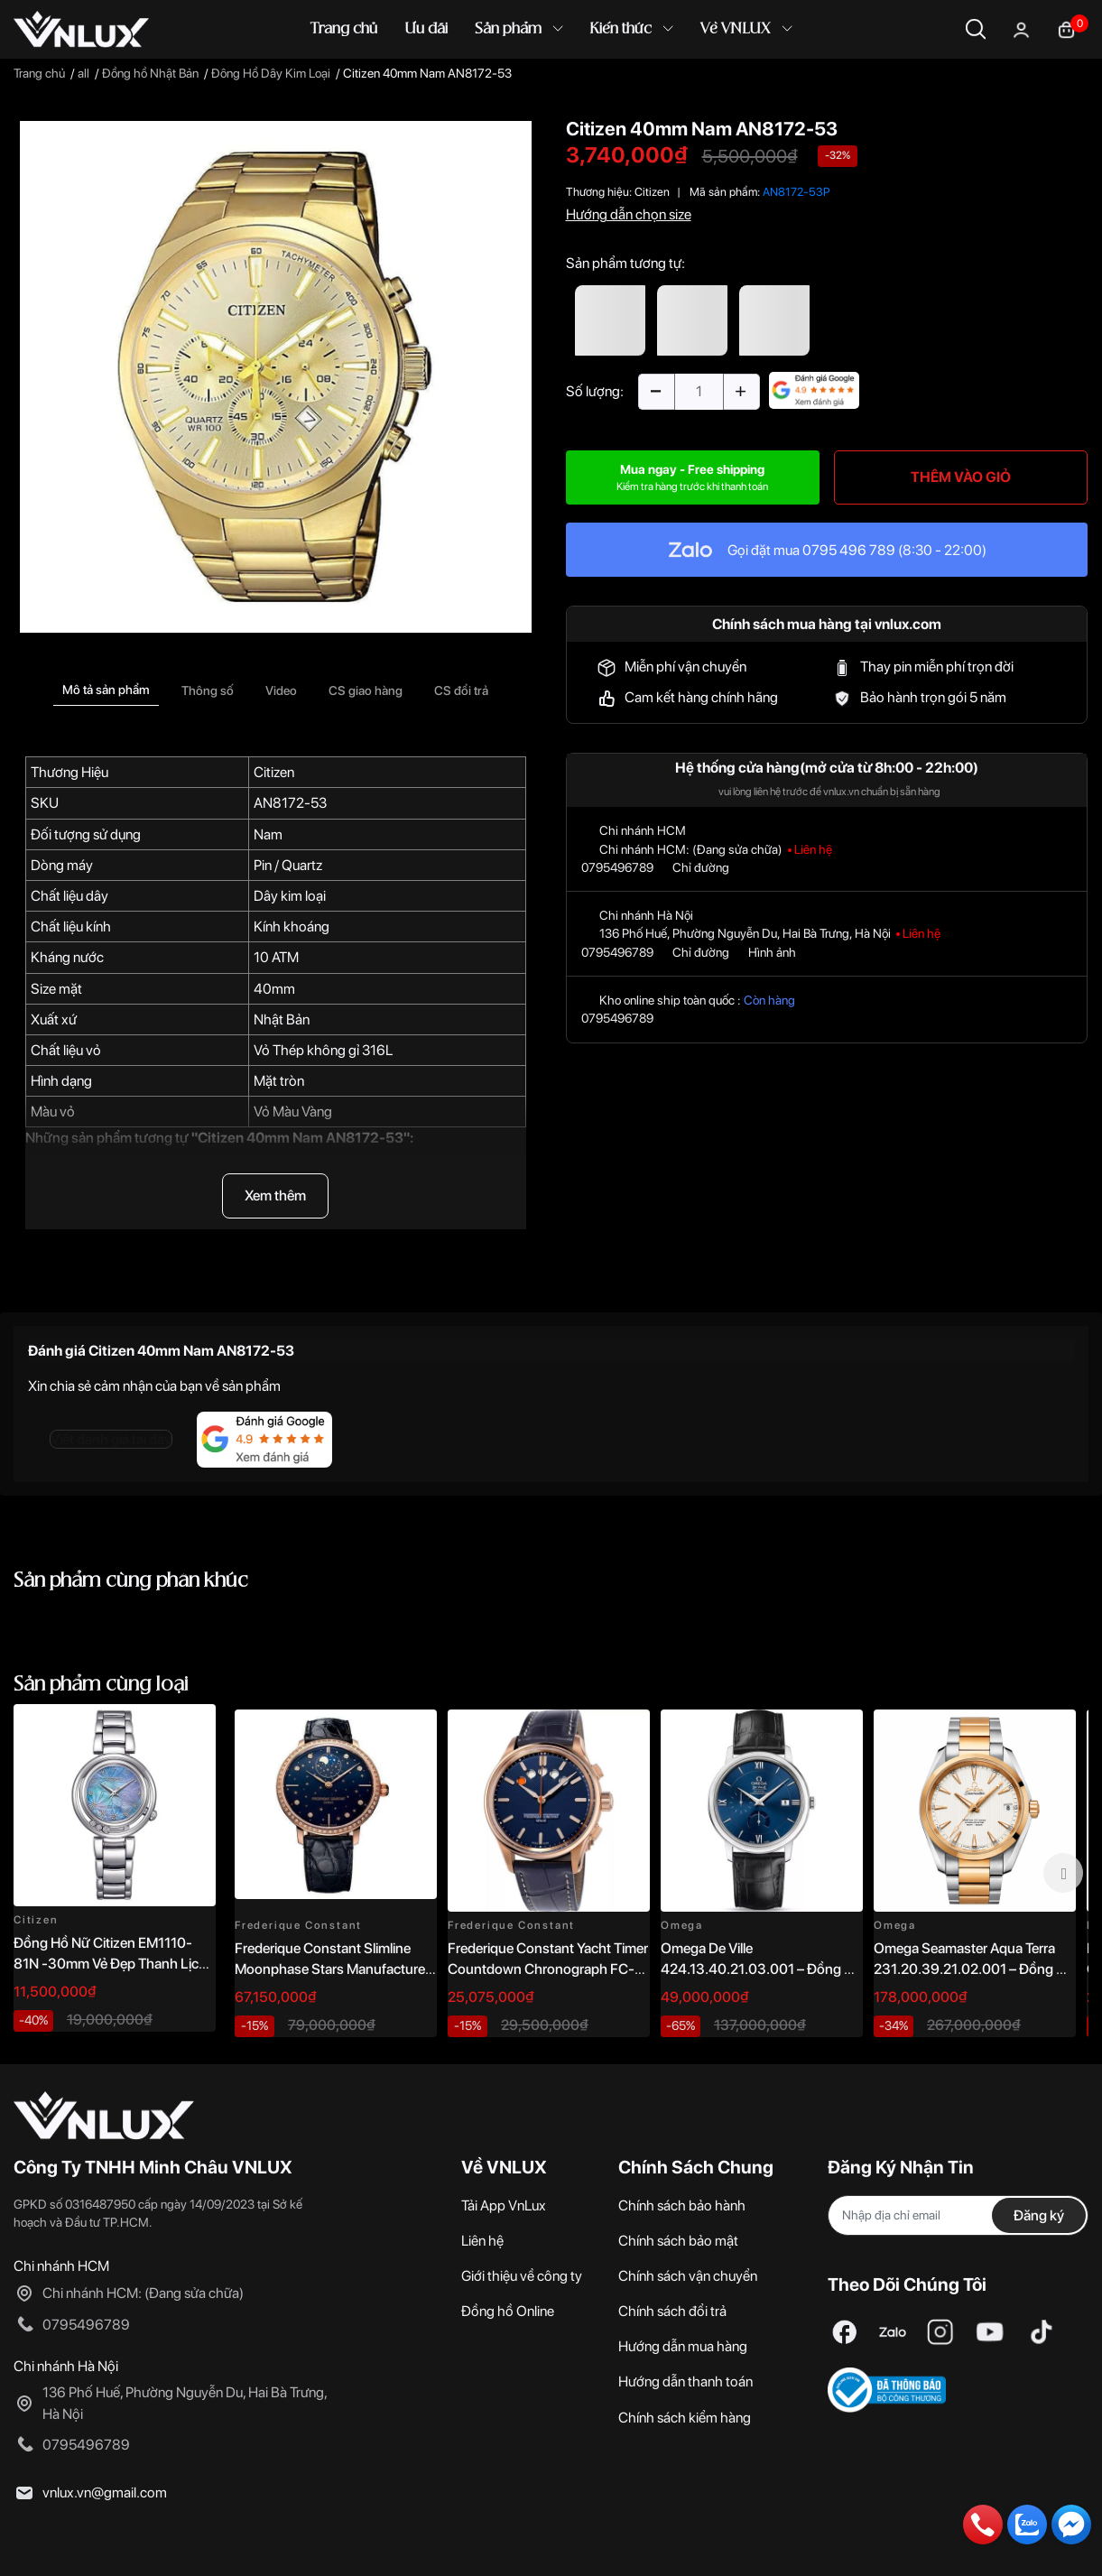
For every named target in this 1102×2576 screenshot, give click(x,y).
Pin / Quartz (288, 865)
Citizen (274, 772)
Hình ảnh (772, 952)
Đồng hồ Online (507, 2311)
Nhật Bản (282, 1019)
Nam (268, 834)
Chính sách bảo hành (681, 2205)
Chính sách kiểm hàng (684, 2417)
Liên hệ (482, 2240)
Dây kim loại (290, 895)
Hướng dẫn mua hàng (682, 2346)
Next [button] (1063, 1873)
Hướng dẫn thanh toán (685, 2381)
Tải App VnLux (503, 2205)
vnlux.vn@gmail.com (104, 2492)
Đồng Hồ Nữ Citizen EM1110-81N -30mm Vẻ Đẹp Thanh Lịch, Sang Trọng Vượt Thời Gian (111, 1963)
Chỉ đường (700, 867)
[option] (276, 377)
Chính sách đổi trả (672, 2311)
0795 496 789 (848, 550)
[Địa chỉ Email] (958, 2215)
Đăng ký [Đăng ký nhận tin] (1039, 2215)
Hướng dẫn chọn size (628, 214)
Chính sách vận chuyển (687, 2275)
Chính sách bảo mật (678, 2240)
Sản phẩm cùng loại (101, 1684)
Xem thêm (275, 1195)
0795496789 (617, 867)
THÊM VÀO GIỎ (961, 477)
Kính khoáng (291, 926)
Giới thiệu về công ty (521, 2275)
